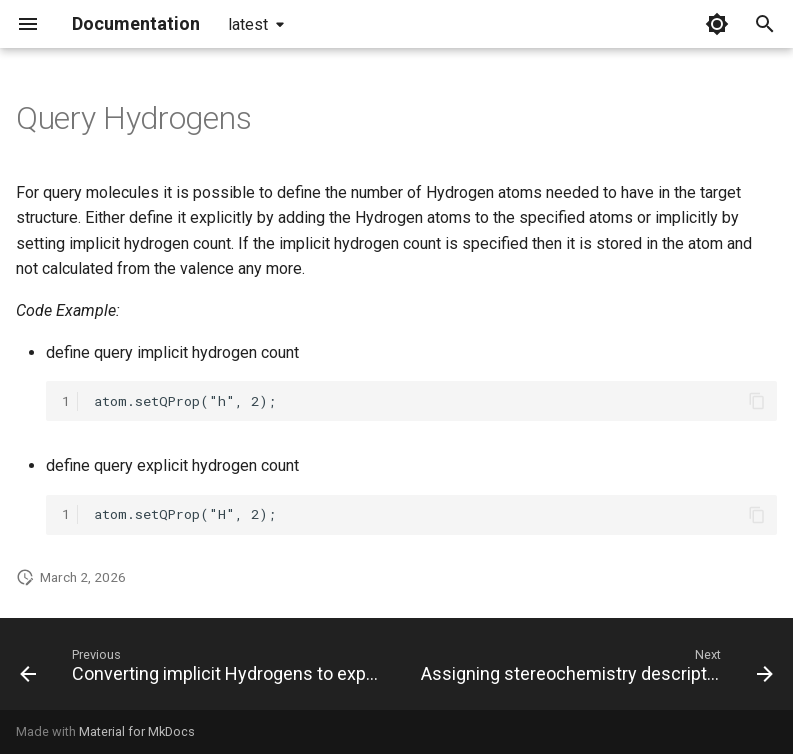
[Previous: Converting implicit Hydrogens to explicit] (202, 670)
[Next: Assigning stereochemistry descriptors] (595, 670)
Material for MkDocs (137, 731)
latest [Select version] (248, 24)
